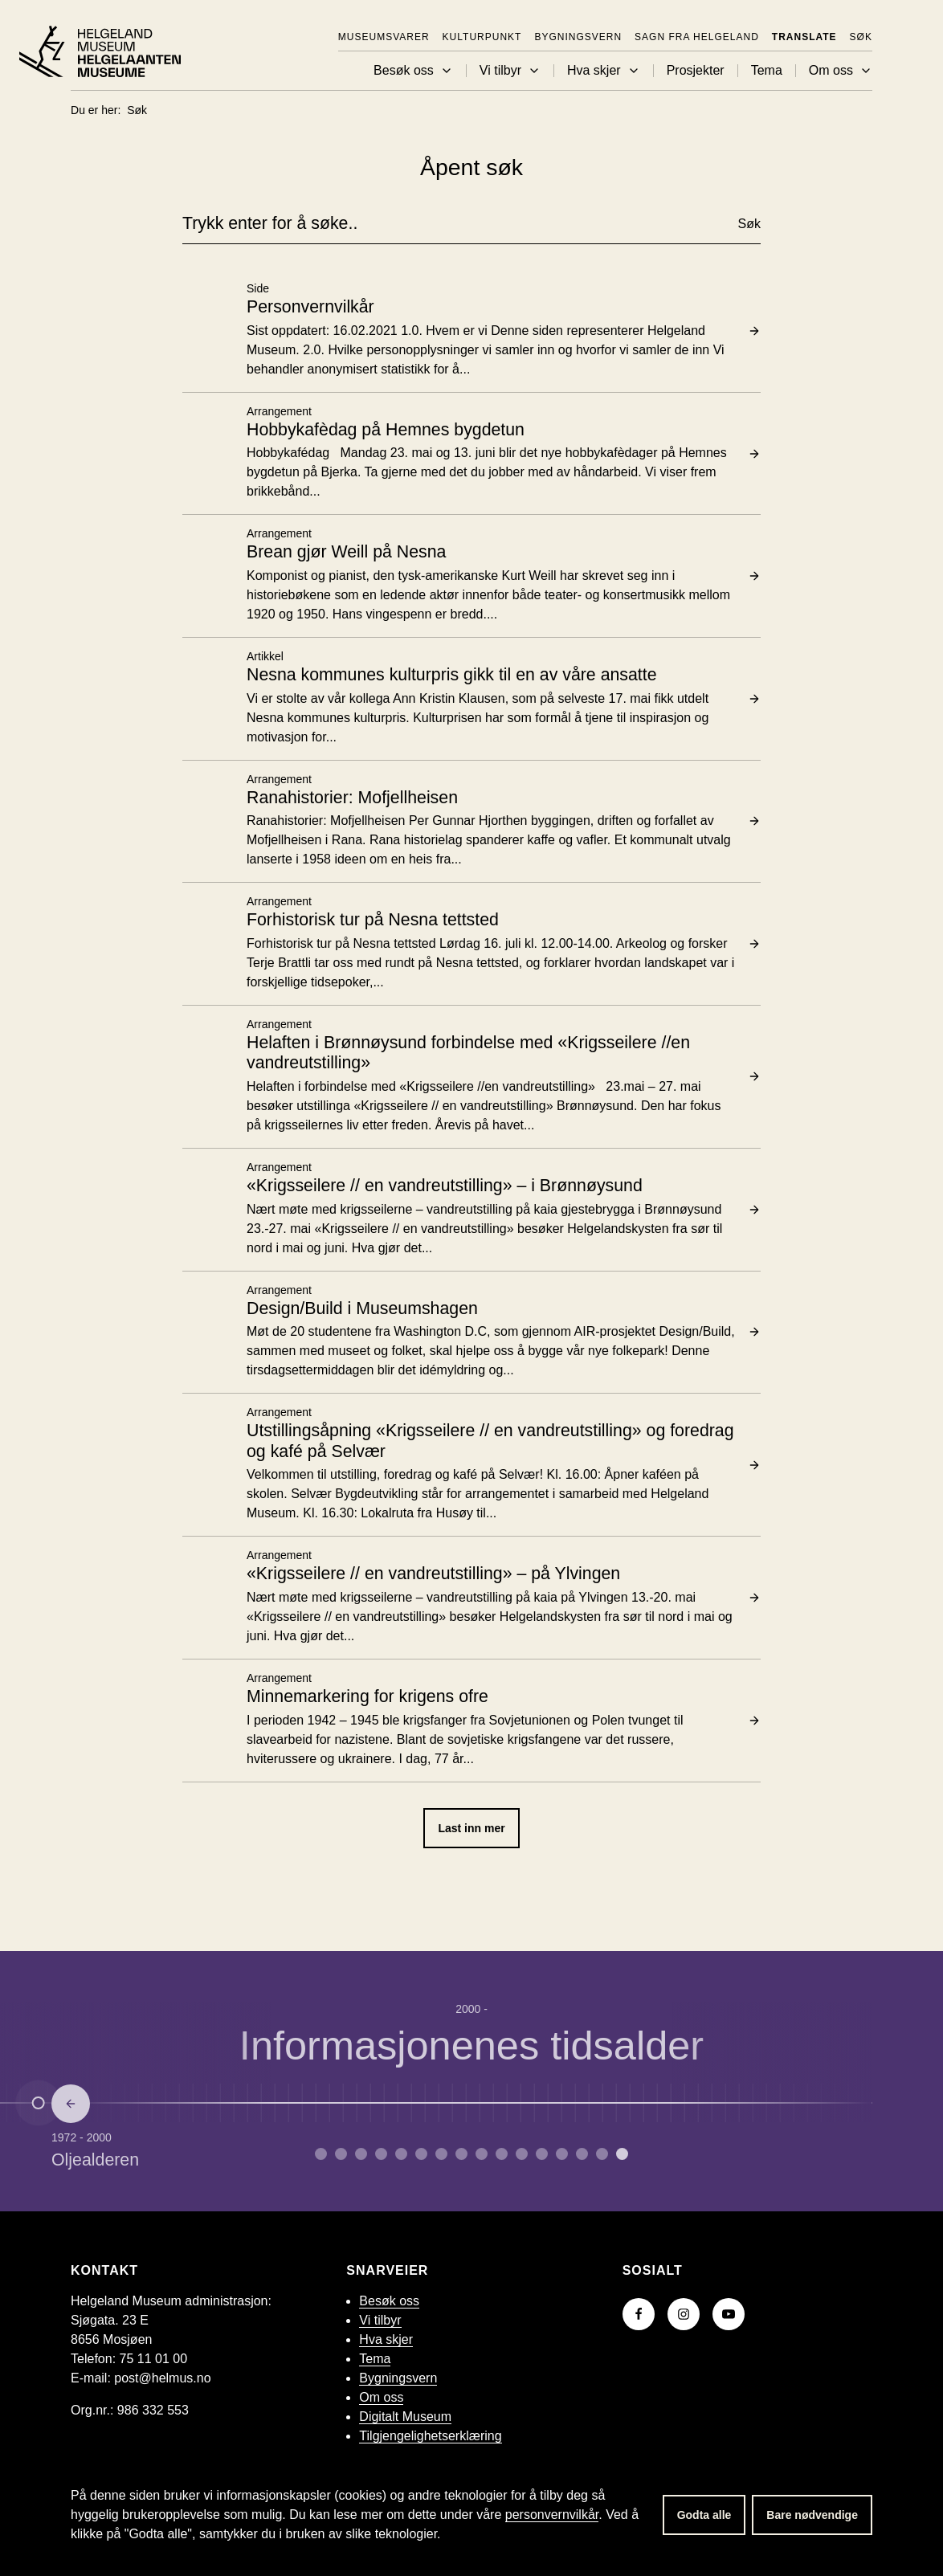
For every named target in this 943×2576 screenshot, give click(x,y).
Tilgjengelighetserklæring (430, 2436)
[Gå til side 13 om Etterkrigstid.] (582, 2154)
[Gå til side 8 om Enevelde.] (482, 2154)
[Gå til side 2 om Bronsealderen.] (361, 2154)
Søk (861, 37)
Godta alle (704, 2515)
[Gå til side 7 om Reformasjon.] (461, 2154)
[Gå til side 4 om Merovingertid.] (401, 2154)
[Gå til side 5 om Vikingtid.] (421, 2154)
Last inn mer (471, 1828)
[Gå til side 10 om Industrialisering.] (522, 2154)
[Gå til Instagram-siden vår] (683, 2314)
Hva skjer (603, 70)
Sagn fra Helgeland (697, 37)
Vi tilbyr (510, 70)
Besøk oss (413, 70)
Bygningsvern (578, 37)
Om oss (840, 70)
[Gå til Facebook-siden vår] (639, 2314)
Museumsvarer (384, 37)
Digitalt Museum (405, 2416)
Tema (766, 70)
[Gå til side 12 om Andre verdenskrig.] (562, 2154)
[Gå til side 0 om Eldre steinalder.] (321, 2154)
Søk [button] (749, 224)
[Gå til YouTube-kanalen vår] (728, 2314)
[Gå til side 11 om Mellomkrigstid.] (542, 2154)
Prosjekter (696, 70)
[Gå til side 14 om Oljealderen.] (602, 2154)
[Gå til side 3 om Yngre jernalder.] (381, 2154)
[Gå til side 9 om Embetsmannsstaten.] (502, 2154)
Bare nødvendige (812, 2515)
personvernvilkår (552, 2514)
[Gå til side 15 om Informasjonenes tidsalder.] (622, 2154)
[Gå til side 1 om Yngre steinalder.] (341, 2154)
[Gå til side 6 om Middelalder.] (441, 2154)
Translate (804, 37)
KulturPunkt (482, 37)
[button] (446, 70)
